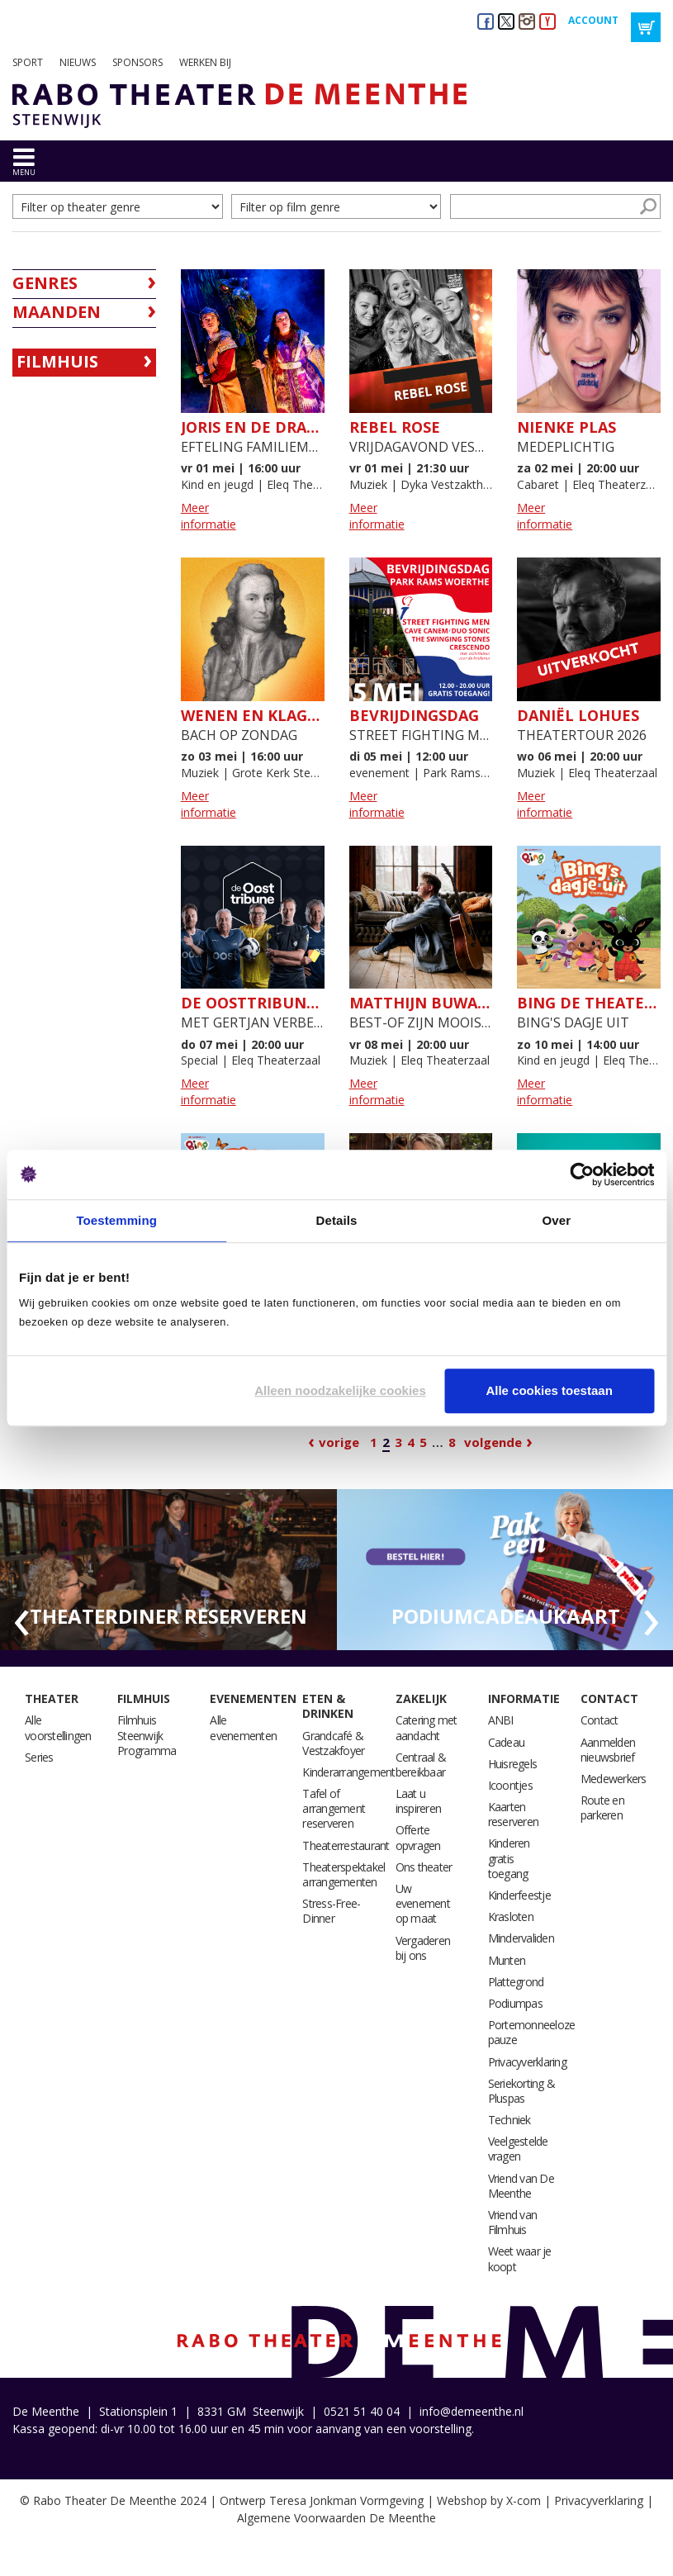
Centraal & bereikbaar (421, 1764)
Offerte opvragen (418, 1837)
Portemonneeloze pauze (532, 2032)
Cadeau (506, 1742)
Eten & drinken (327, 1706)
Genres (45, 283)
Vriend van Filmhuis (513, 2222)
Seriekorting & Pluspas (522, 2091)
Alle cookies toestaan (549, 1390)
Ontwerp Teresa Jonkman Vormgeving (322, 2500)
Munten (507, 1960)
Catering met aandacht (426, 1727)
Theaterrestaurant (345, 1845)
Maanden (56, 312)
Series (39, 1757)
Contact (609, 1698)
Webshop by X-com (489, 2500)
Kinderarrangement (348, 1772)
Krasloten (510, 1916)
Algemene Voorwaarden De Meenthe (336, 2518)
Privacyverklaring (527, 2062)
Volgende (493, 1442)
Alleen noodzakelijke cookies (340, 1390)
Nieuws (77, 62)
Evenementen (253, 1698)
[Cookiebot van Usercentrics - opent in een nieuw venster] (581, 1174)
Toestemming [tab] (116, 1220)
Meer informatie (208, 516)
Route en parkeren (602, 1807)
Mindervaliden (521, 1938)
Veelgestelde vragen (518, 2148)
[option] (168, 1570)
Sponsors (137, 62)
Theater (51, 1698)
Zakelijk (421, 1698)
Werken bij (205, 62)
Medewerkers (614, 1778)
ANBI (501, 1720)
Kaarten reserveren (513, 1814)
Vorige (339, 1442)
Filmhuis (57, 361)
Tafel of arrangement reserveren (333, 1808)
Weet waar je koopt (520, 2258)
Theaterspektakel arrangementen (343, 1874)
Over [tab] (557, 1220)
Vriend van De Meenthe (521, 2185)
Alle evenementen (243, 1727)
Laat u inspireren (419, 1801)
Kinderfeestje (519, 1895)
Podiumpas (515, 2003)
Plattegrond (516, 1982)
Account (593, 20)
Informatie (524, 1698)
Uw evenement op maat (423, 1903)
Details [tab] (337, 1220)
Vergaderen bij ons (423, 1948)
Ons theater (424, 1867)
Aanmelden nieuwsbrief (608, 1749)
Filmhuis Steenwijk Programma (146, 1735)
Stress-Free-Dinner (331, 1910)
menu (24, 172)
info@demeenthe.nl (471, 2411)
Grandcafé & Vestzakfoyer (333, 1743)
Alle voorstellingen (58, 1727)
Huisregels (513, 1764)
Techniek (509, 2120)
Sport (27, 62)
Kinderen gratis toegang (509, 1858)
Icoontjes (510, 1785)
